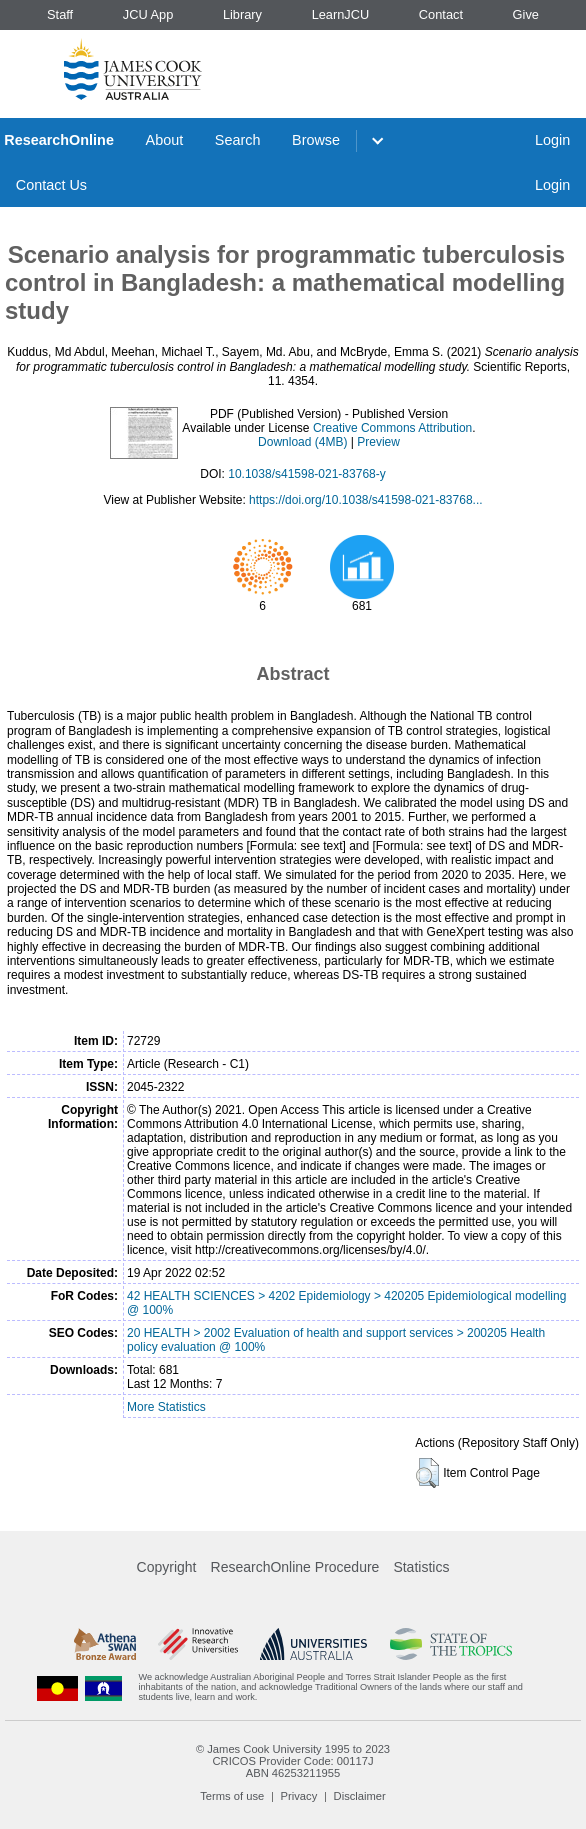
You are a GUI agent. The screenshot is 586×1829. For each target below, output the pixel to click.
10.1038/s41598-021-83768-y (306, 474)
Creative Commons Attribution (392, 428)
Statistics (421, 1567)
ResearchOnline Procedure (295, 1567)
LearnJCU (341, 14)
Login (552, 140)
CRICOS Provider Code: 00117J (292, 1761)
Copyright (167, 1567)
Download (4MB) (302, 442)
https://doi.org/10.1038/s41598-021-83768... (366, 500)
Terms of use (232, 1796)
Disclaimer (360, 1796)
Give (526, 14)
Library (242, 14)
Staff (60, 14)
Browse (316, 140)
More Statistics (166, 1407)
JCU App (148, 14)
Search (238, 140)
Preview (378, 442)
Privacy (299, 1796)
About (165, 140)
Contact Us (51, 185)
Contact (441, 14)
